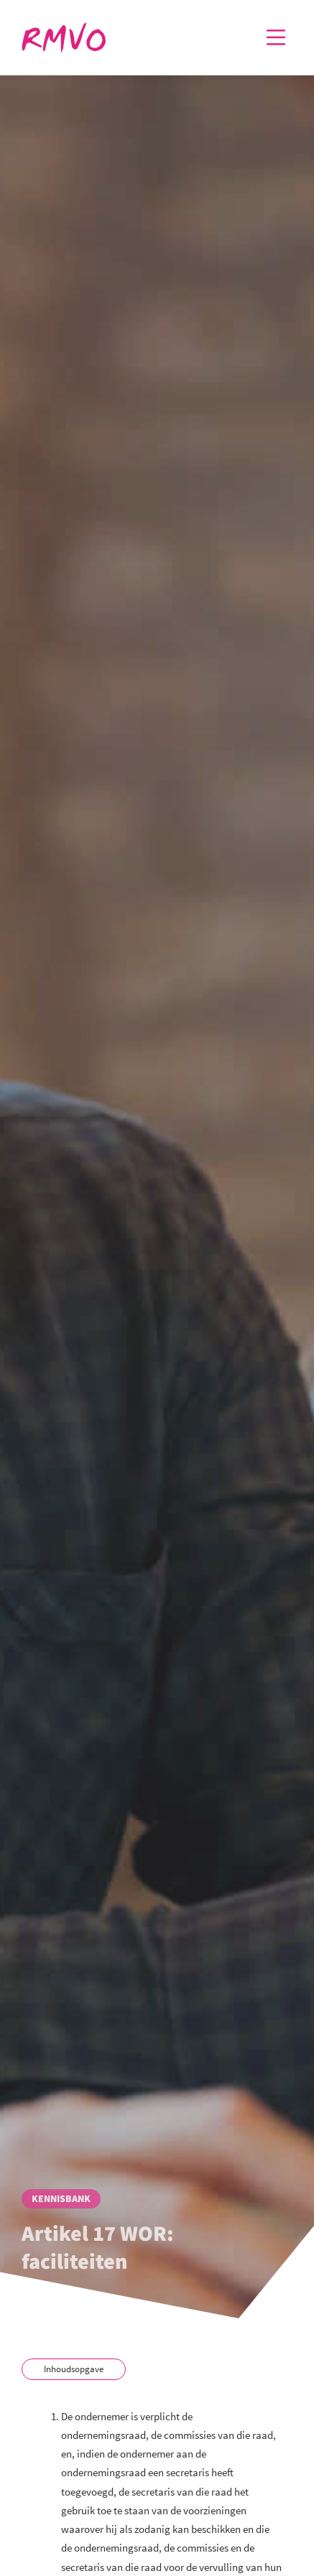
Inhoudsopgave (73, 2369)
